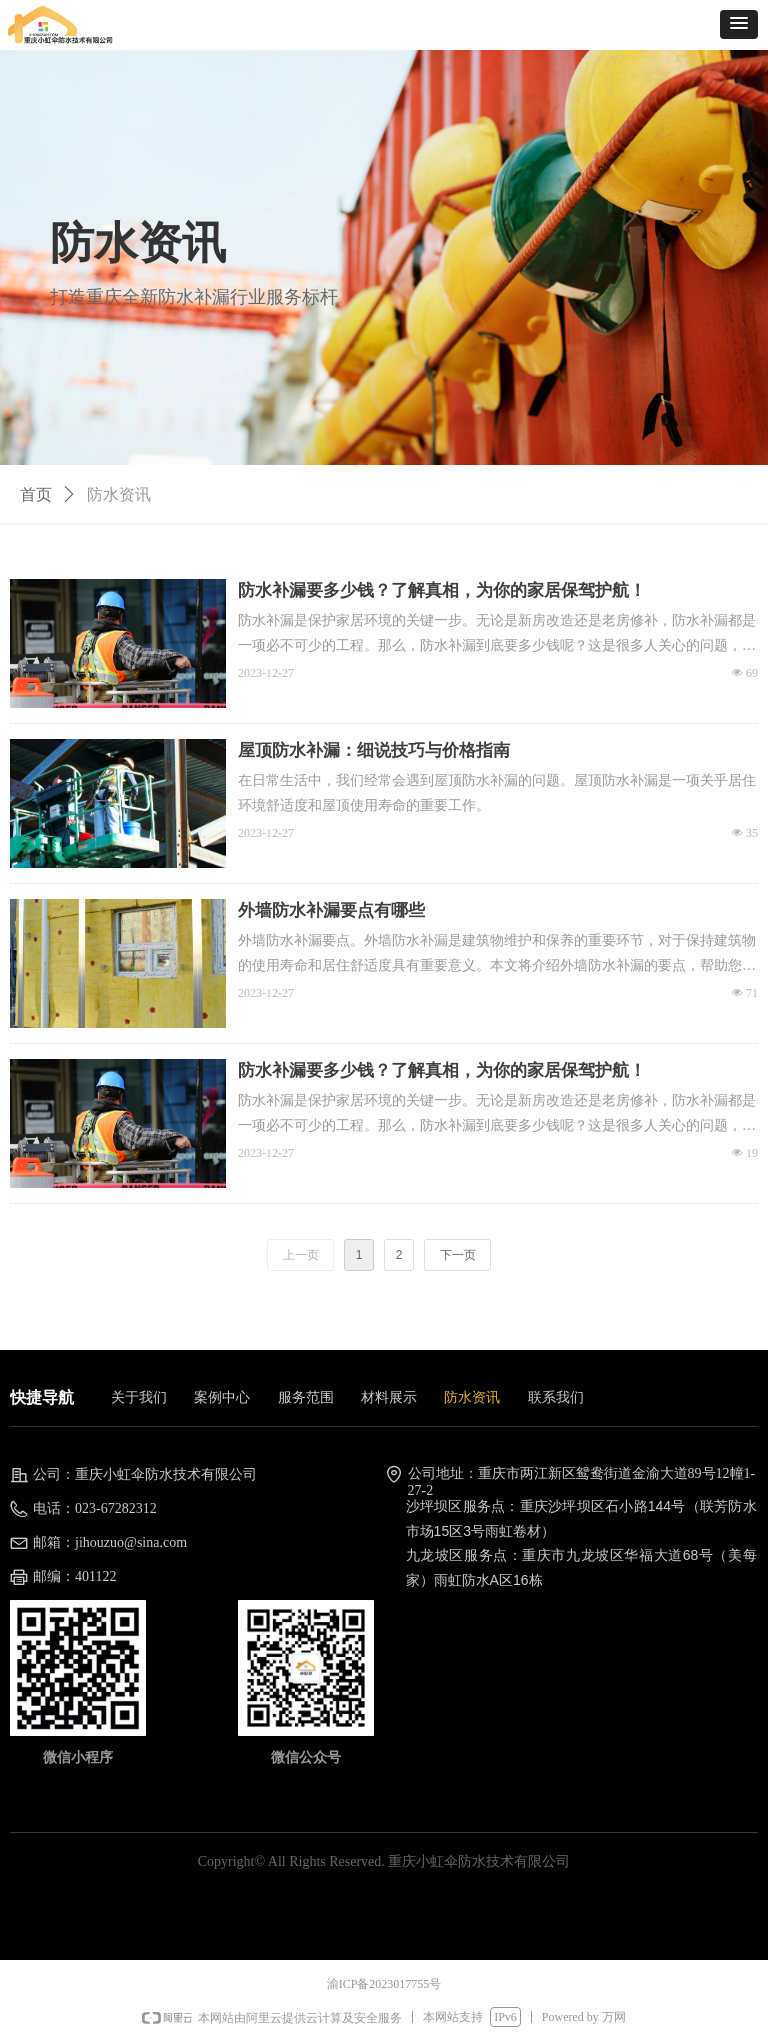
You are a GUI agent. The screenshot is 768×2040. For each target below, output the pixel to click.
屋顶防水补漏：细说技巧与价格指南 (374, 750)
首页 (36, 494)
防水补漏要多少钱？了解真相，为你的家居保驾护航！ (442, 590)
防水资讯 (119, 494)
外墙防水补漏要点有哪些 (331, 910)
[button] (739, 24)
